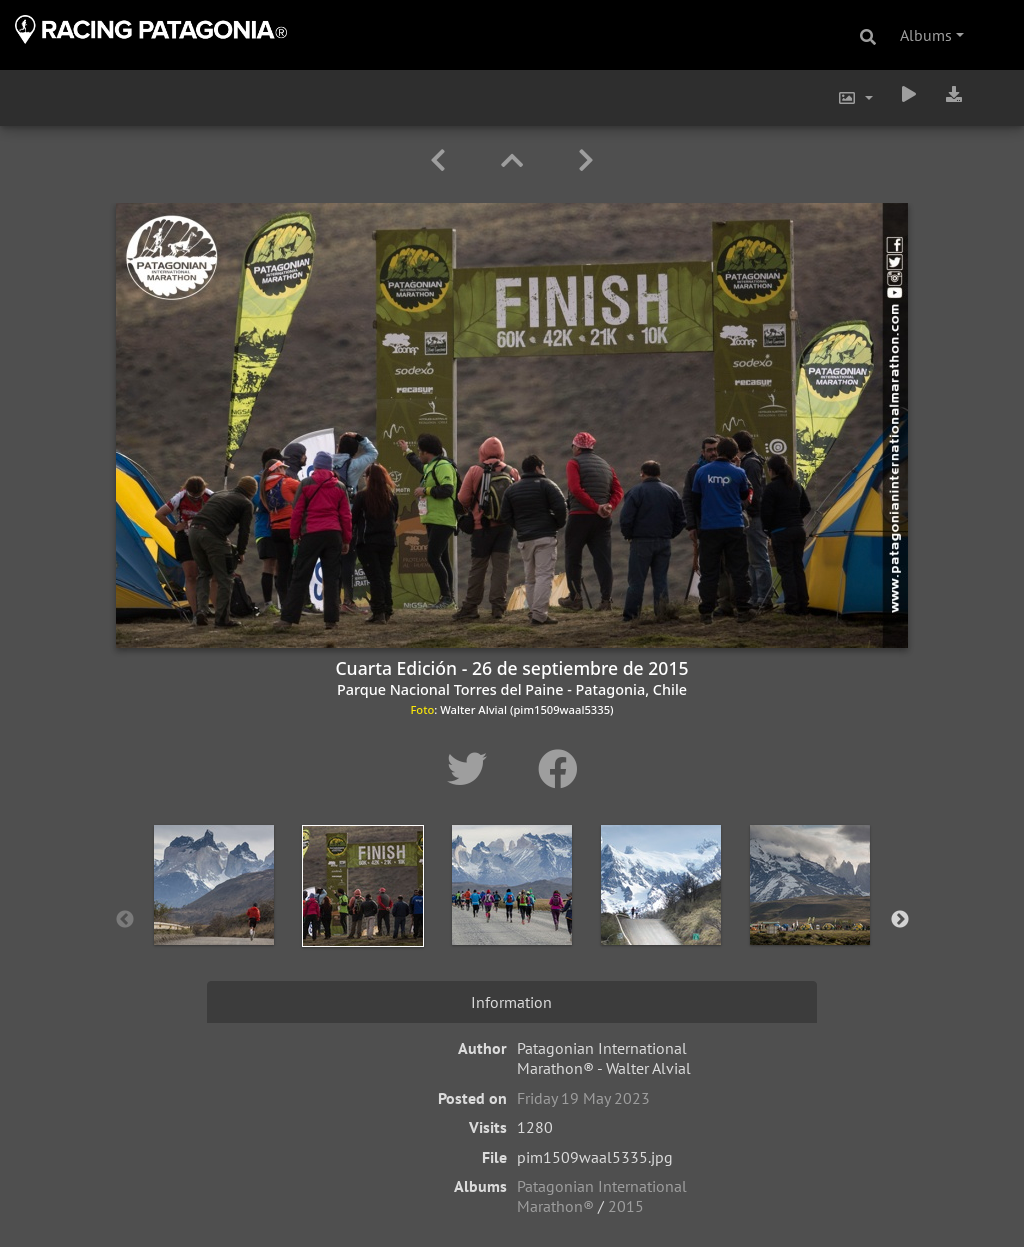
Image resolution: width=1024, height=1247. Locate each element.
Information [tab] (511, 1002)
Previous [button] (125, 920)
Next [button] (900, 920)
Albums (926, 35)
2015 (626, 1206)
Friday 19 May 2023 (583, 1098)
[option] (214, 916)
